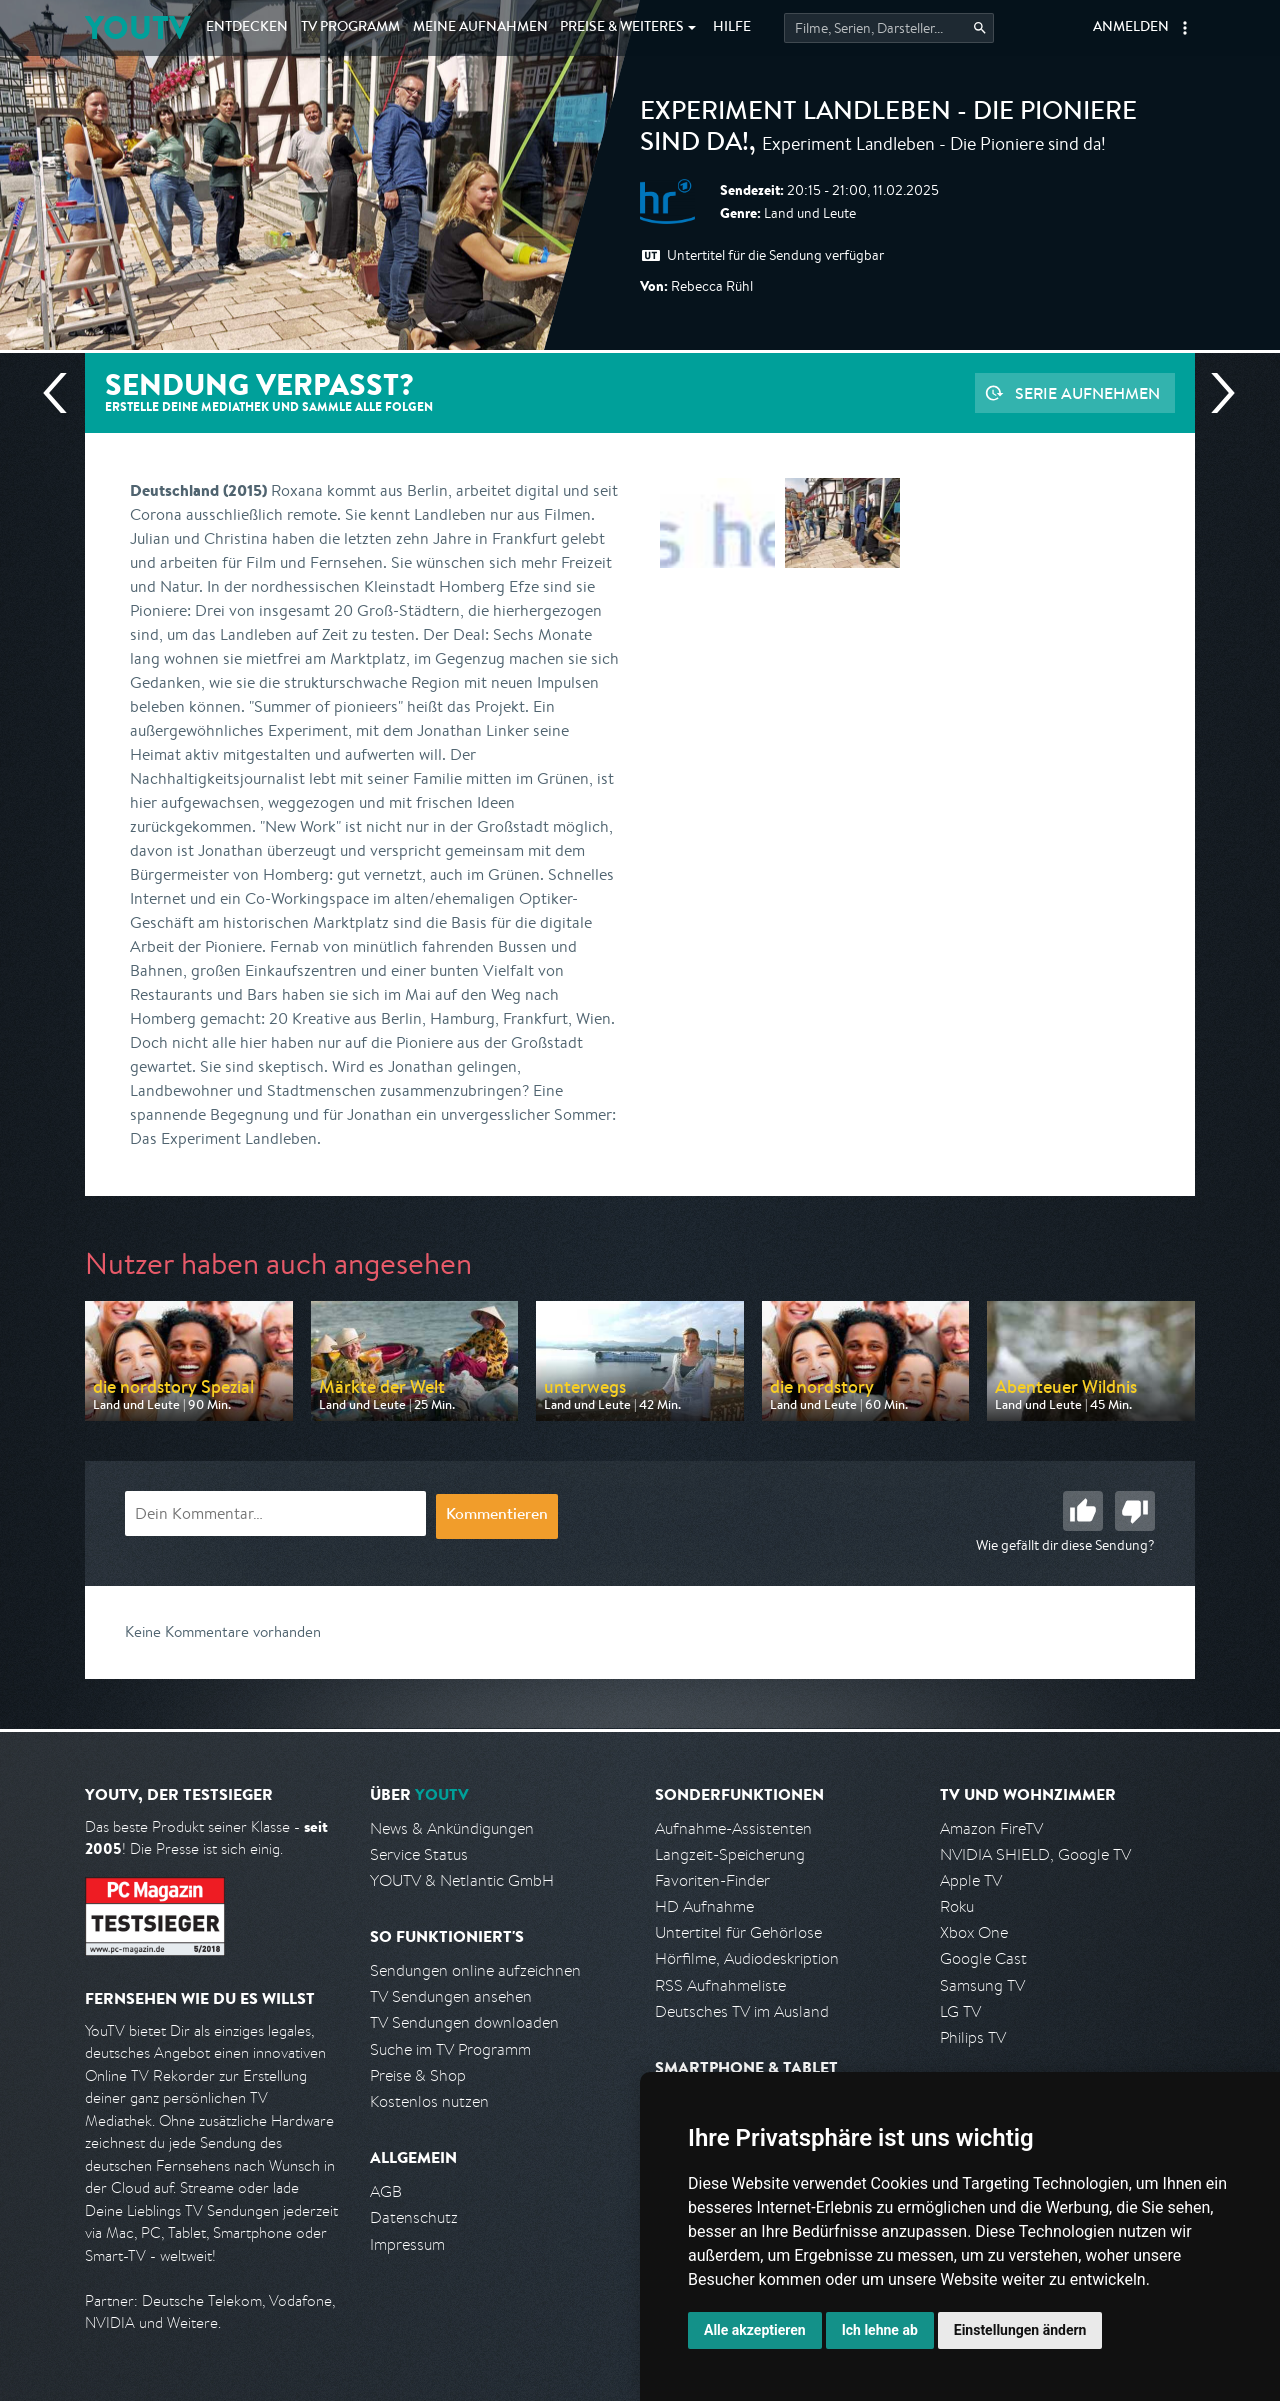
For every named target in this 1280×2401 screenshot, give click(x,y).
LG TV (960, 2011)
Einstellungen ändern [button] (1020, 2330)
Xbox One (974, 1932)
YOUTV (137, 27)
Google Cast (983, 1958)
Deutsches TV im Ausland (742, 2011)
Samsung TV (982, 1985)
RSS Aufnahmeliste (720, 1985)
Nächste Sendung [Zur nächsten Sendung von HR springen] (1215, 393)
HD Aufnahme (704, 1906)
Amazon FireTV (991, 1828)
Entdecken (247, 28)
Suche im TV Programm (450, 2049)
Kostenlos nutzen (429, 2101)
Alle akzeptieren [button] (755, 2330)
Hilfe (732, 28)
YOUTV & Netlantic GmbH (462, 1880)
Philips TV (973, 2037)
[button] (1185, 28)
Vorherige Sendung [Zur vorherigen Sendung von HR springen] (63, 393)
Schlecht (1135, 1511)
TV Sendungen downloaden (464, 2022)
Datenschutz (414, 2217)
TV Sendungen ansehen (451, 1996)
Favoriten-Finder (712, 1880)
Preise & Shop (418, 2075)
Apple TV (971, 1880)
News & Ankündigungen (452, 1828)
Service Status (419, 1854)
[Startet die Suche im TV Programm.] (889, 28)
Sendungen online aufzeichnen (475, 1970)
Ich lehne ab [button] (880, 2330)
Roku (957, 1906)
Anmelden (1131, 28)
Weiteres (622, 28)
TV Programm (350, 28)
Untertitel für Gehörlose (738, 1932)
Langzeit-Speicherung (730, 1854)
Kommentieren (497, 1516)
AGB (386, 2191)
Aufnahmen (480, 28)
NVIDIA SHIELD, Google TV (1035, 1854)
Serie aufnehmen (1087, 393)
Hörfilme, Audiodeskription (747, 1958)
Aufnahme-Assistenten (733, 1828)
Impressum (407, 2244)
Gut (1083, 1511)
